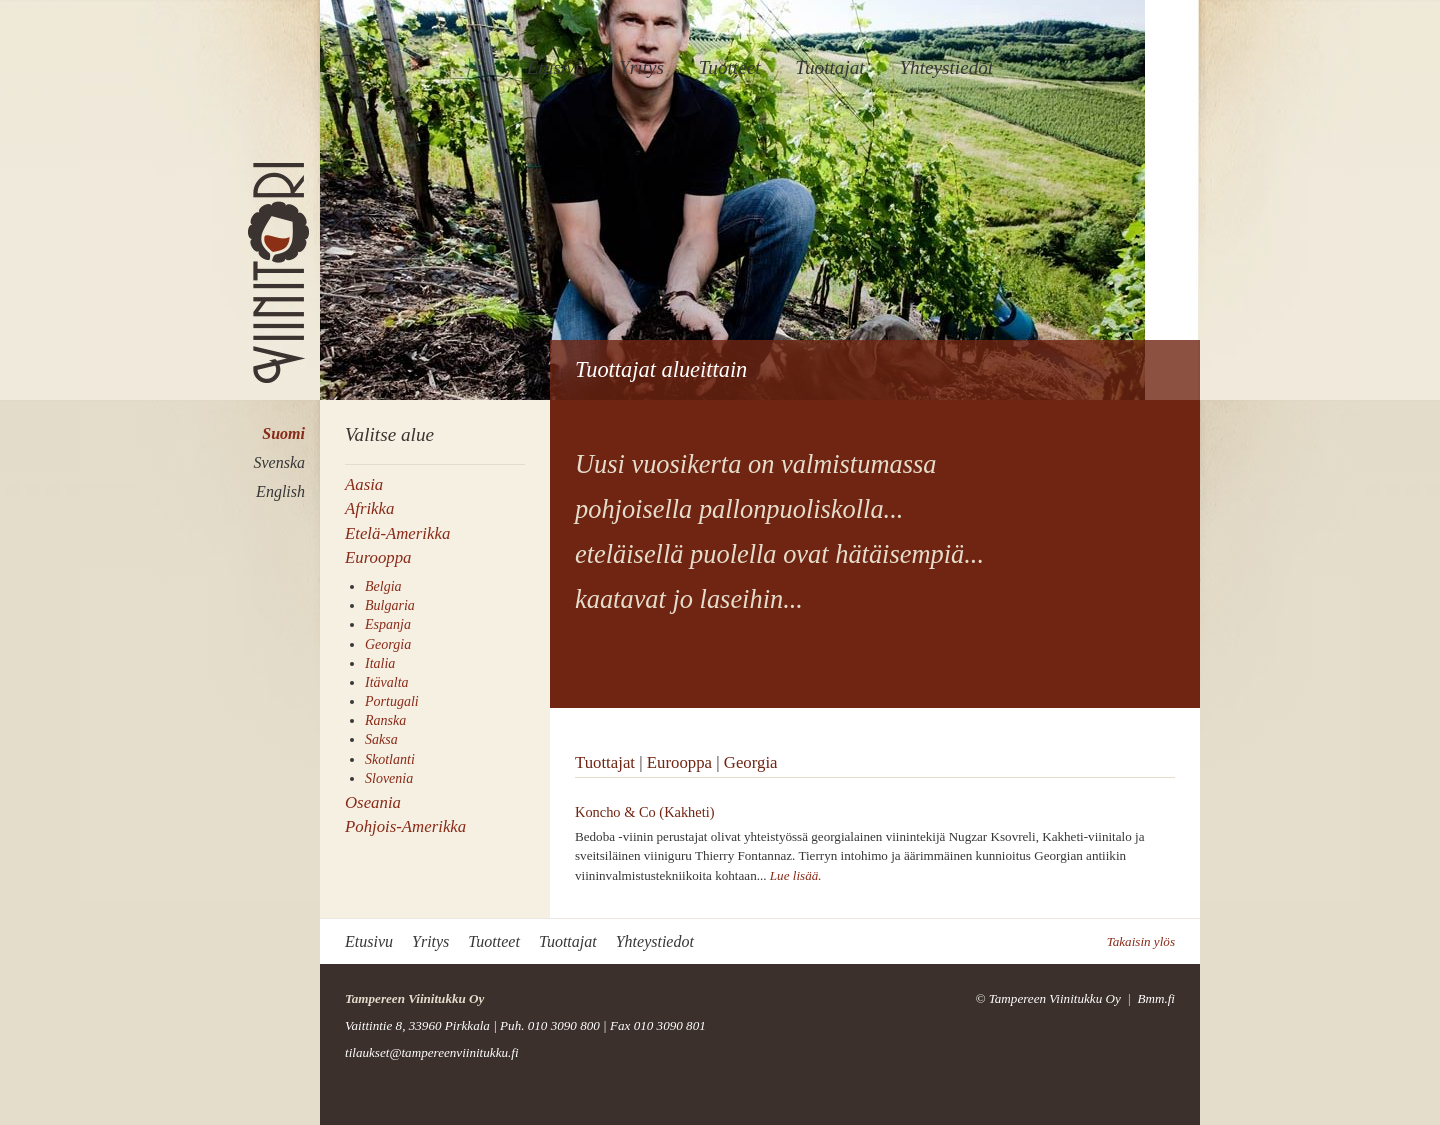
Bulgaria (390, 605)
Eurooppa (378, 557)
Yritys (641, 67)
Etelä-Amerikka (397, 533)
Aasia (364, 484)
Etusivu (556, 67)
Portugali (392, 701)
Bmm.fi (1156, 998)
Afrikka (369, 508)
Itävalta (387, 682)
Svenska (279, 462)
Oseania (373, 802)
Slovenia (389, 778)
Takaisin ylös (1141, 941)
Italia (380, 663)
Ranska (385, 720)
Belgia (383, 586)
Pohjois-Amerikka (405, 826)
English (280, 491)
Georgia (388, 644)
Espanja (388, 624)
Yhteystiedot (946, 67)
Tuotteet (730, 67)
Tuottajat (829, 67)
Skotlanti (390, 759)
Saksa (381, 739)
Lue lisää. (796, 875)
